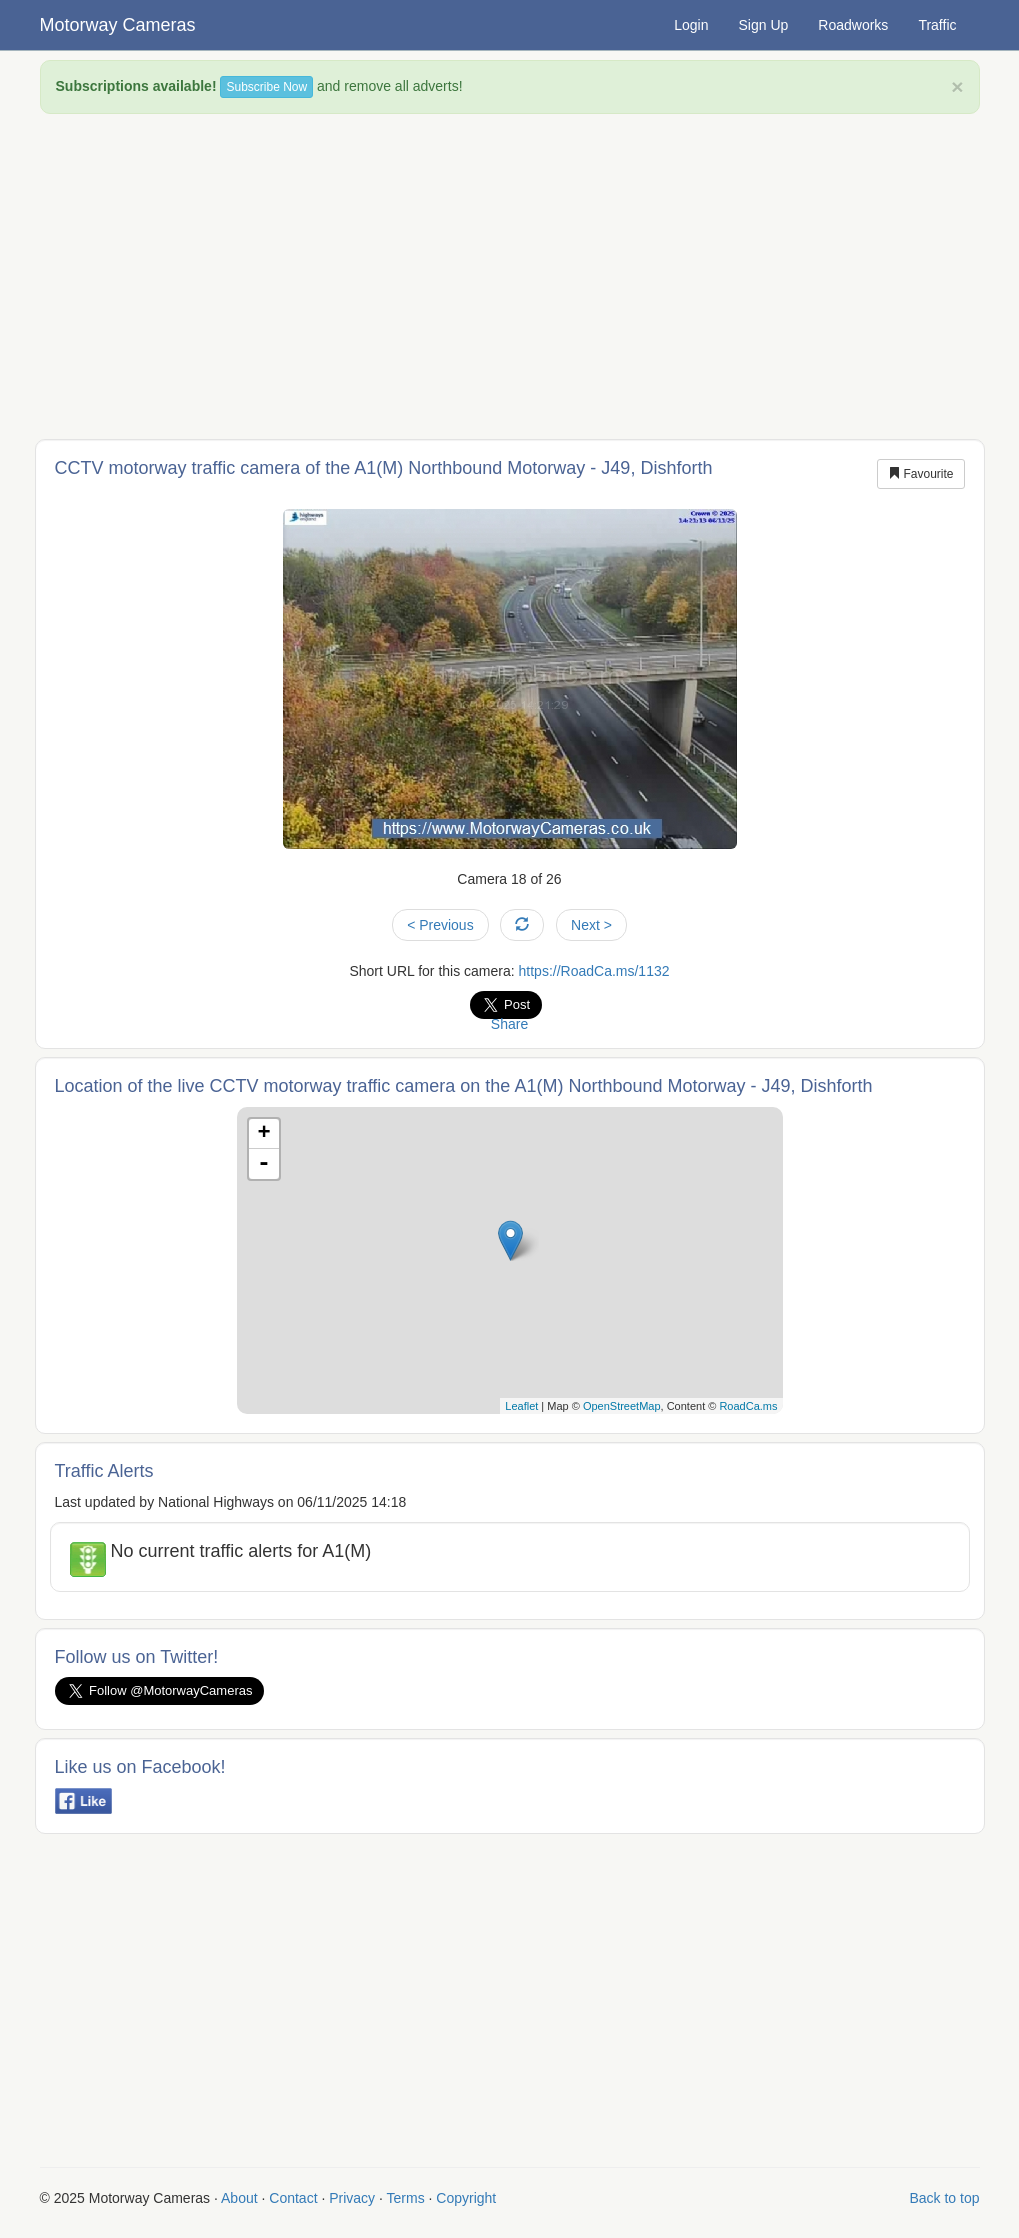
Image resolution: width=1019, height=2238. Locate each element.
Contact (293, 2198)
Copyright (466, 2198)
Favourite (920, 474)
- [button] (264, 1164)
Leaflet (521, 1406)
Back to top (944, 2198)
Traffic (937, 25)
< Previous (440, 925)
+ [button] (263, 1134)
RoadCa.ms (748, 1406)
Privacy (352, 2198)
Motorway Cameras (118, 25)
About (239, 2198)
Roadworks (853, 25)
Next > (591, 925)
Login (691, 25)
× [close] (957, 86)
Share (509, 1024)
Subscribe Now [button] (266, 87)
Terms (406, 2198)
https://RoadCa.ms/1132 (594, 971)
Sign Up (764, 25)
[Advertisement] (510, 274)
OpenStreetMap (622, 1406)
